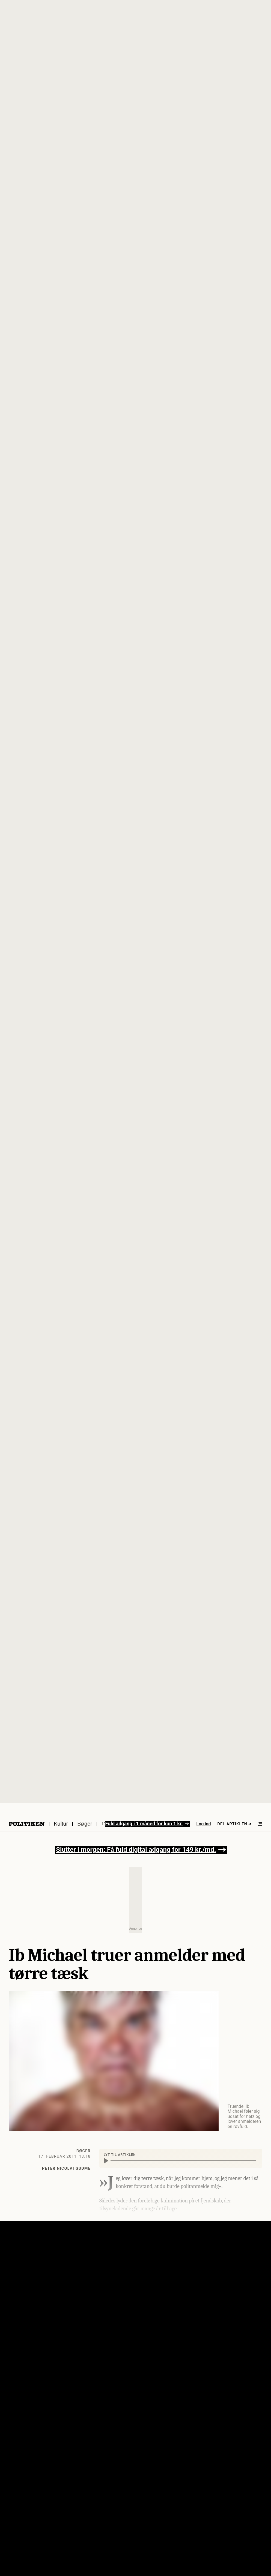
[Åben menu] (260, 1824)
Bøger (84, 1824)
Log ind (203, 1823)
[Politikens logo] (26, 1824)
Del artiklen (234, 1824)
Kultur (61, 1824)
